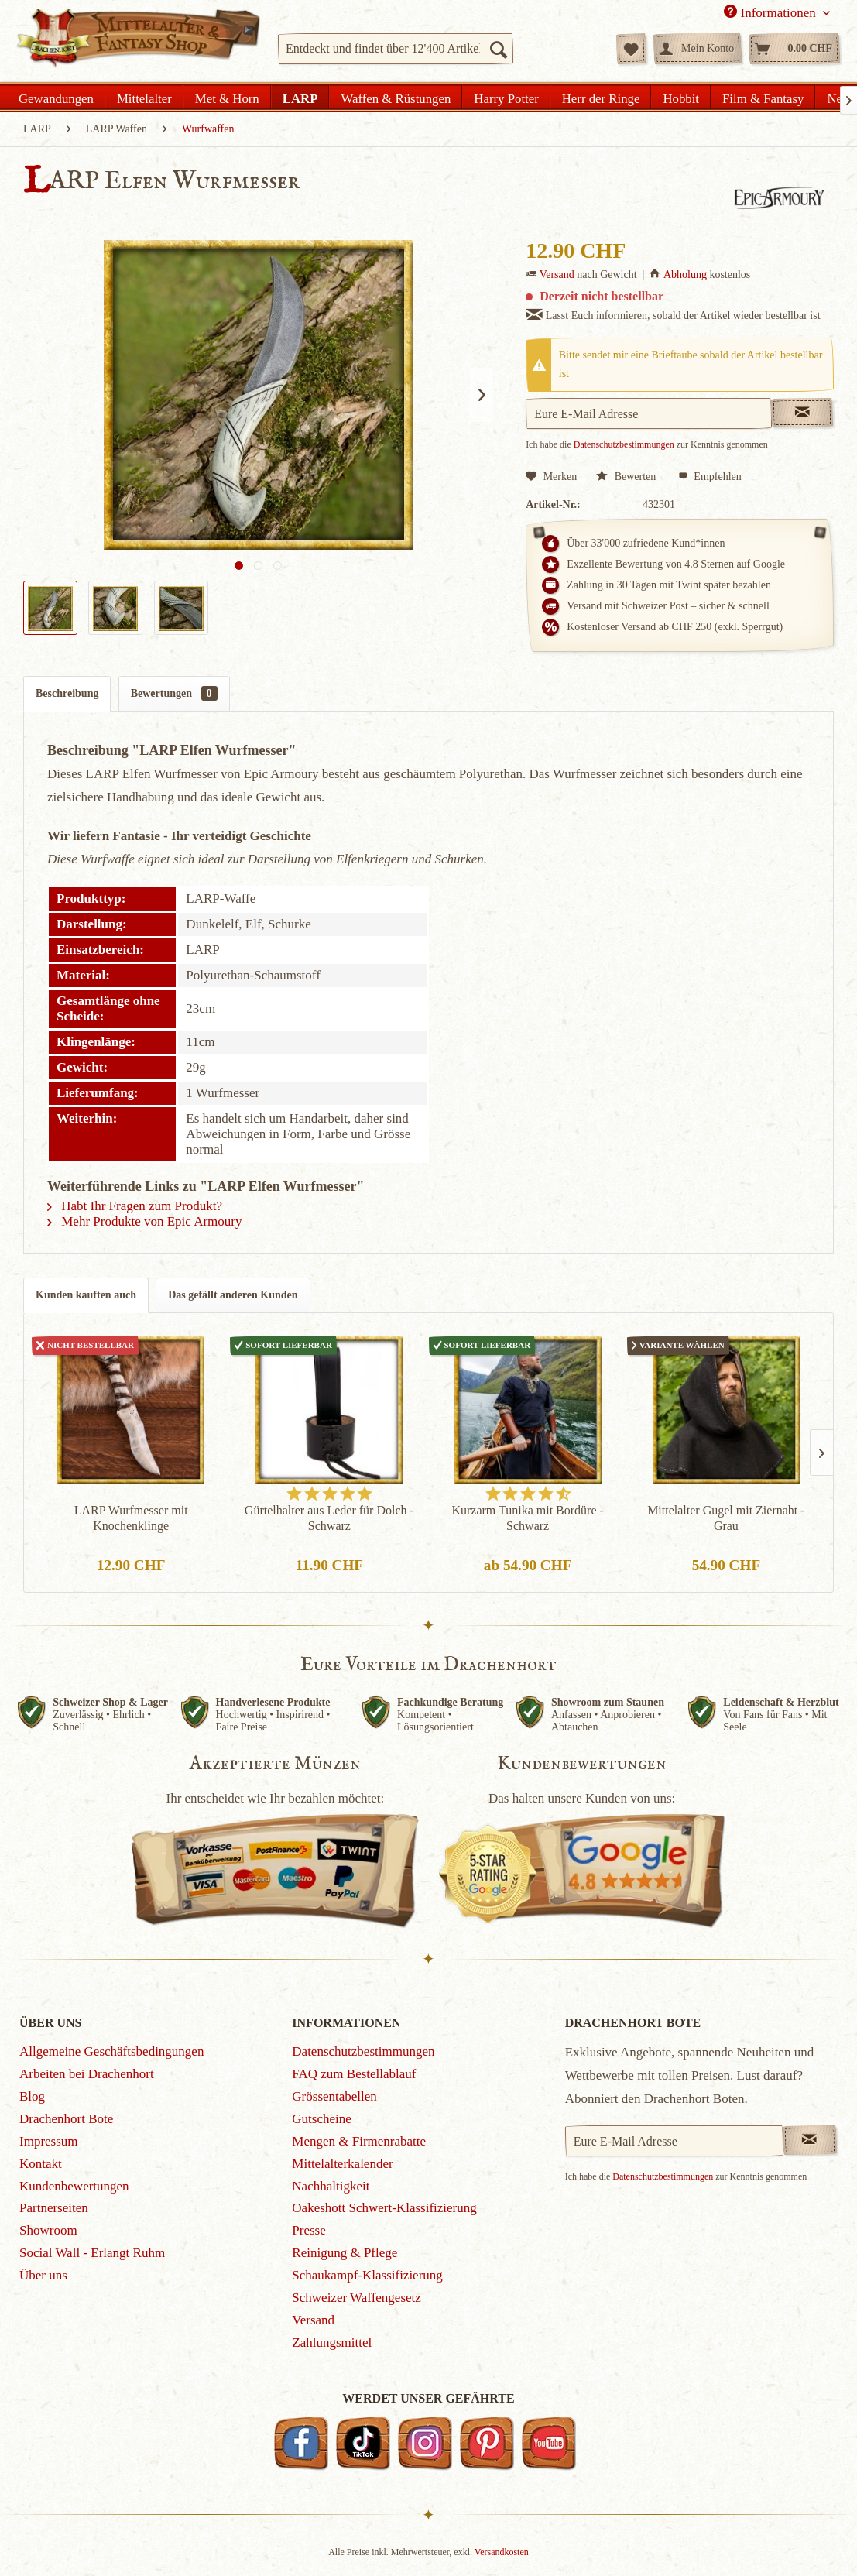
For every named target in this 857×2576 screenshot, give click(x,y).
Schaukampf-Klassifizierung (367, 2275)
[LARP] (300, 96)
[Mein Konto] (697, 48)
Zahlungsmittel (332, 2342)
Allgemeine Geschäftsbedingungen (111, 2051)
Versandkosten (502, 2552)
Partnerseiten (53, 2207)
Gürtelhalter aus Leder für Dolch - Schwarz (329, 1518)
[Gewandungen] (56, 96)
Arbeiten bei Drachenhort (86, 2074)
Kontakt (40, 2163)
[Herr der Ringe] (601, 96)
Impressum (48, 2141)
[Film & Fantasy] (763, 96)
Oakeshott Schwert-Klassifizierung (384, 2207)
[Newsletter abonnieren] (810, 2140)
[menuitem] (395, 48)
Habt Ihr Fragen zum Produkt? (134, 1206)
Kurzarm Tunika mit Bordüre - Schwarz (527, 1518)
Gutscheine (321, 2118)
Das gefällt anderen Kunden (232, 1295)
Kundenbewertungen (74, 2186)
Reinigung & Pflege (344, 2252)
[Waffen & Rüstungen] (395, 96)
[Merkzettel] (631, 48)
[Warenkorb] (794, 48)
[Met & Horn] (227, 96)
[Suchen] (497, 49)
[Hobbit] (681, 96)
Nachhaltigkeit (330, 2186)
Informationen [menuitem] (771, 12)
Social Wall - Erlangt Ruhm (92, 2252)
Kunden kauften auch (86, 1295)
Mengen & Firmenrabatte (359, 2141)
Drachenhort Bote (66, 2118)
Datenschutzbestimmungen (624, 444)
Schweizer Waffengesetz (356, 2297)
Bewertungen (174, 693)
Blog (32, 2096)
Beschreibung (67, 693)
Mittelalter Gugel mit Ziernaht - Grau (726, 1518)
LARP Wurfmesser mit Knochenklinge (131, 1518)
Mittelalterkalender (342, 2163)
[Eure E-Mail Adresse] (674, 2140)
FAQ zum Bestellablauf (354, 2074)
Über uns (43, 2275)
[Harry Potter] (506, 96)
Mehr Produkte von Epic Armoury (144, 1221)
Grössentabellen (334, 2096)
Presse (308, 2230)
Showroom (48, 2230)
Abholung (685, 274)
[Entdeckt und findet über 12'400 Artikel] (395, 48)
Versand (557, 274)
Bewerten (627, 476)
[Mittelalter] (144, 96)
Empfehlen (710, 476)
